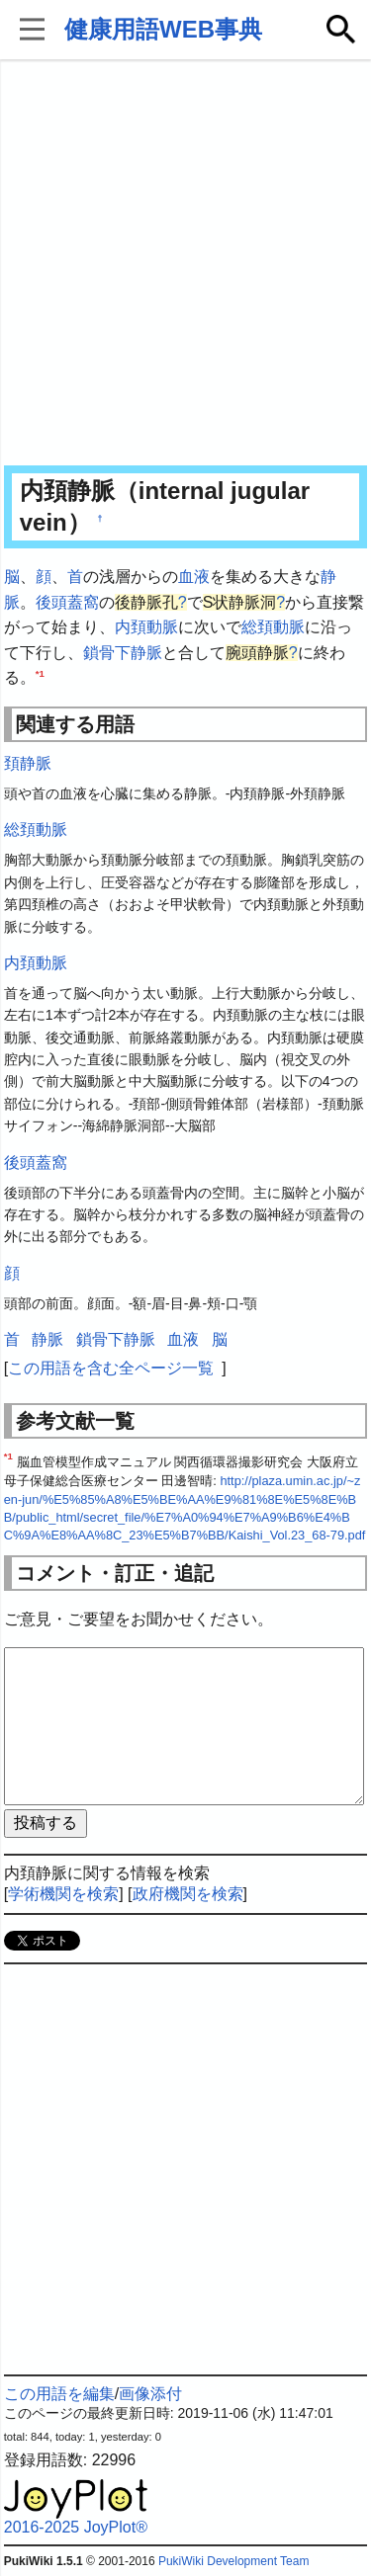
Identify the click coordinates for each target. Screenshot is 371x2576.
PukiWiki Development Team (234, 2561)
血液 (194, 576)
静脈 (47, 1339)
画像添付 (150, 2393)
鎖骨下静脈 (122, 652)
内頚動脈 (146, 627)
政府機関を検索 (188, 1893)
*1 (40, 673)
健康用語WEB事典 (163, 29)
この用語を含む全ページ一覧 (111, 1368)
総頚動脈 (273, 627)
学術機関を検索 (63, 1893)
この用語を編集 (59, 2393)
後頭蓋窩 (67, 602)
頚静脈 (27, 763)
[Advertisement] (185, 264)
